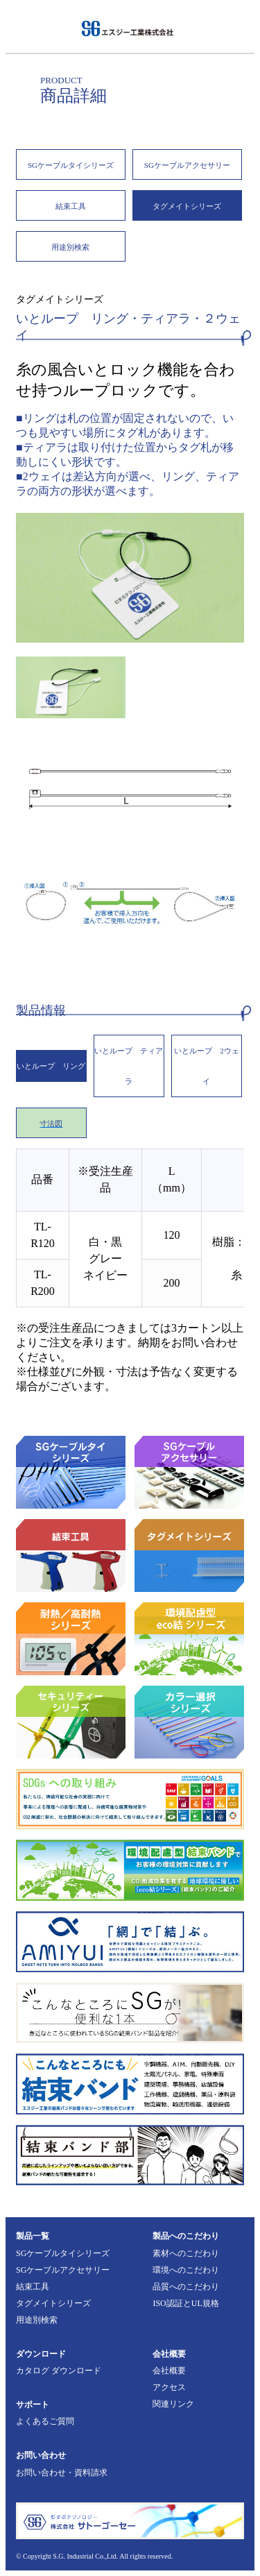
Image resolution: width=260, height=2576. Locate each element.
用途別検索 (70, 247)
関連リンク (173, 2404)
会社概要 (169, 2370)
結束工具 (70, 206)
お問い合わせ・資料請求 (61, 2472)
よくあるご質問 (45, 2421)
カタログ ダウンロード (58, 2370)
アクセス (169, 2387)
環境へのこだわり (186, 2270)
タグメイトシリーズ (187, 206)
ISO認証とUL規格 (185, 2303)
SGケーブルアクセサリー (187, 165)
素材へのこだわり (186, 2253)
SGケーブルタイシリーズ (71, 165)
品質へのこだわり (186, 2286)
